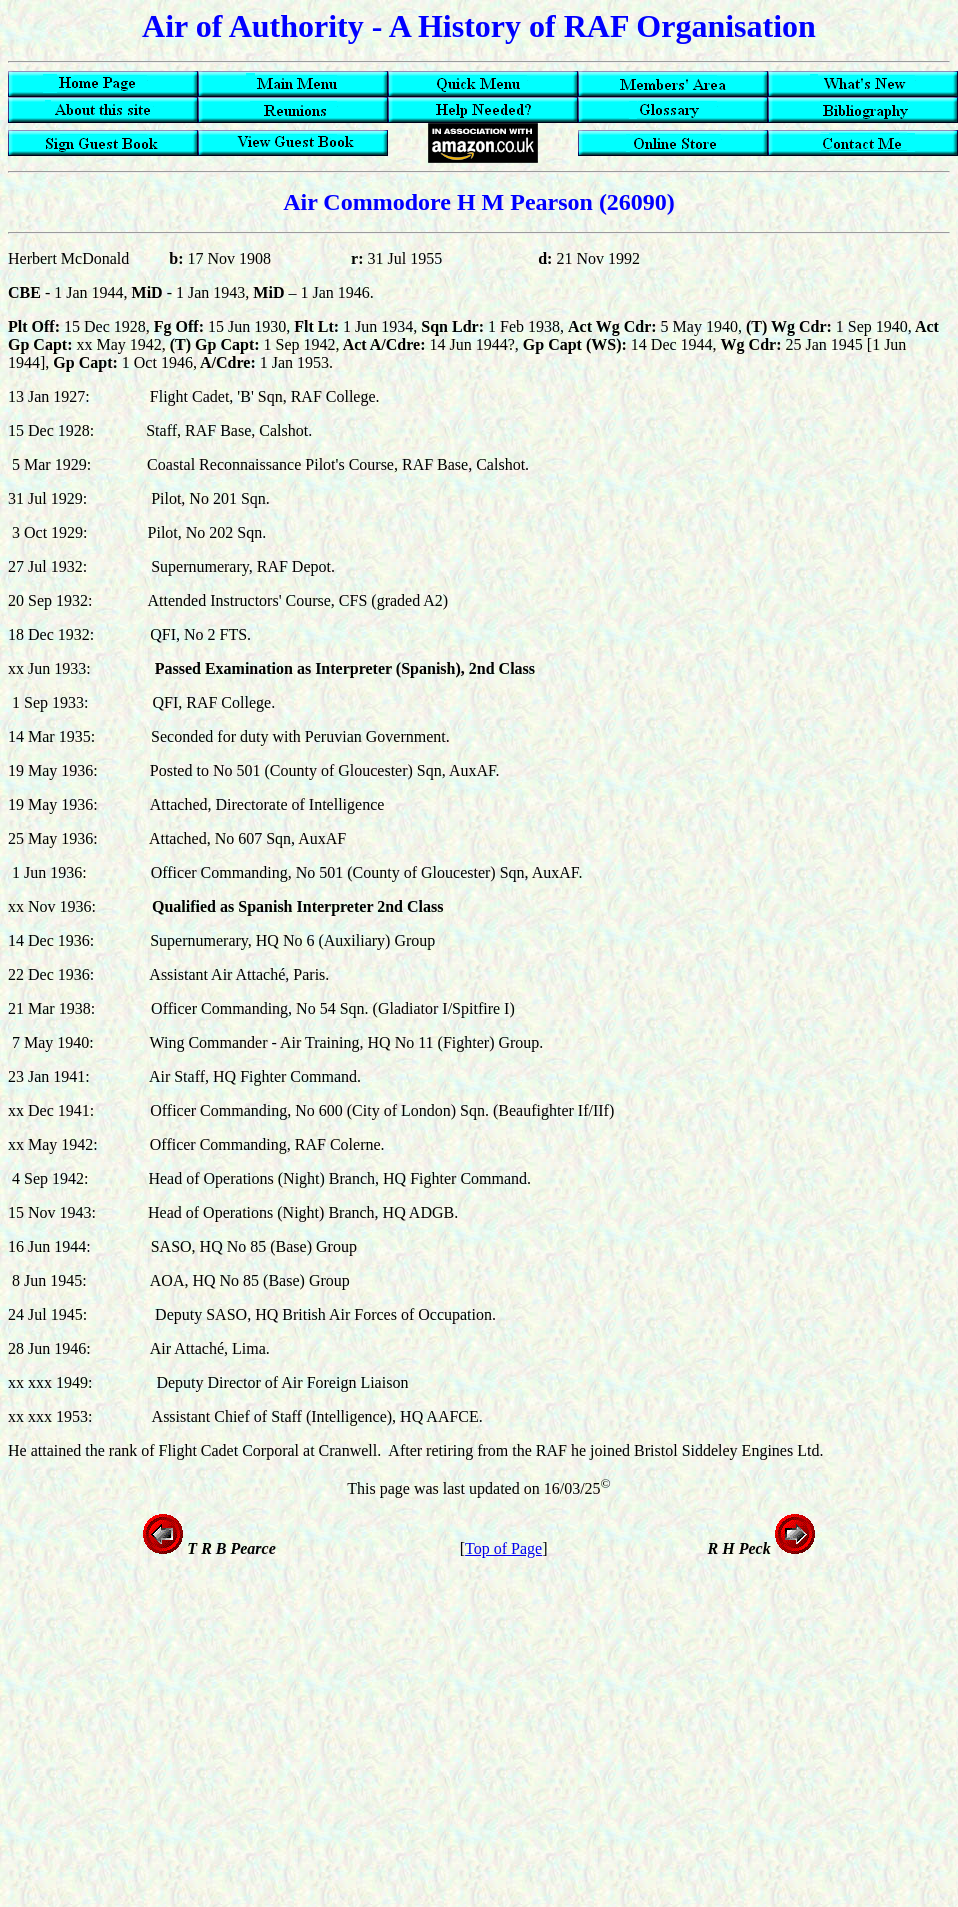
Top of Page (503, 1548)
